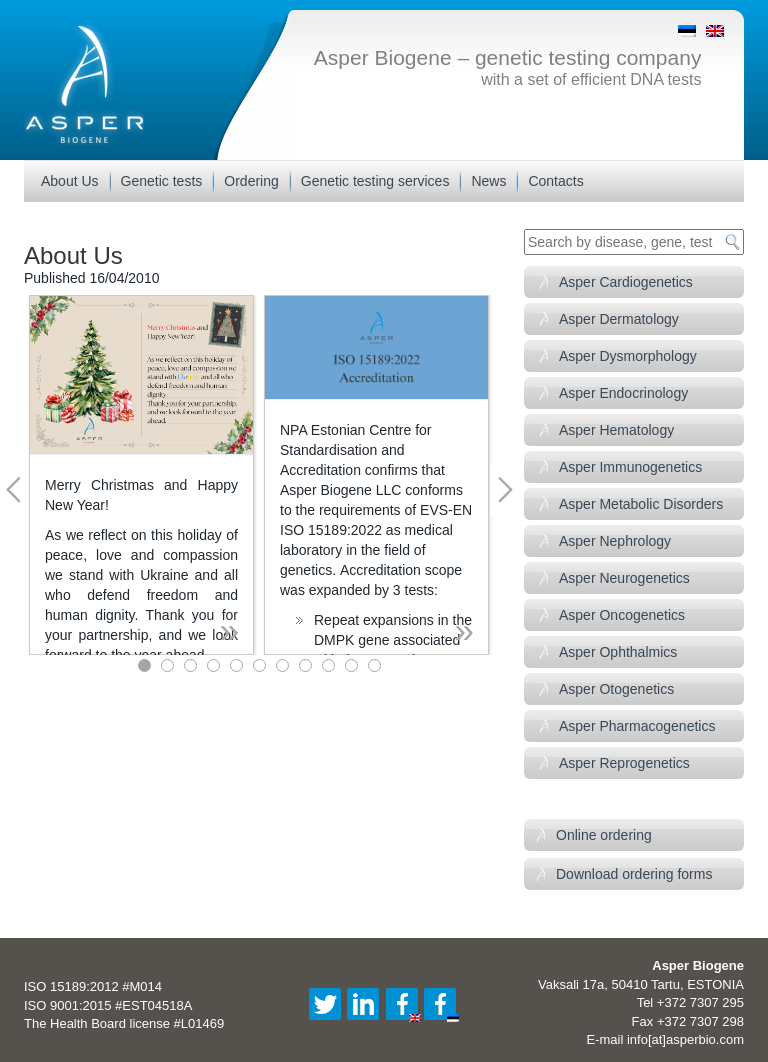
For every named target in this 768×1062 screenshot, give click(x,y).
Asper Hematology (616, 430)
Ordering (251, 181)
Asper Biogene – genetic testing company (508, 57)
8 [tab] (305, 665)
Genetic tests (162, 181)
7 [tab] (282, 665)
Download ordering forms (634, 874)
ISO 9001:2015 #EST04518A (108, 1005)
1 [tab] (144, 665)
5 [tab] (236, 665)
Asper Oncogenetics (622, 615)
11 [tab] (374, 665)
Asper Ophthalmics (618, 652)
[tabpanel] (141, 475)
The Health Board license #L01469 (124, 1023)
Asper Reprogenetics (624, 763)
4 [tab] (213, 665)
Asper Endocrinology (623, 393)
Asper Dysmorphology (628, 356)
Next (505, 489)
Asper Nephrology (615, 541)
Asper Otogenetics (616, 689)
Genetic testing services (375, 181)
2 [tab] (167, 665)
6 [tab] (259, 665)
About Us (70, 181)
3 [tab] (190, 665)
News (488, 181)
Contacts (555, 181)
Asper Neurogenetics (624, 578)
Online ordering (604, 835)
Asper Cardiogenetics (626, 282)
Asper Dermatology (619, 319)
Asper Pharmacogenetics (637, 726)
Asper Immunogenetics (630, 467)
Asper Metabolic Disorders (641, 504)
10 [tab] (351, 665)
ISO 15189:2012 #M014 (93, 986)
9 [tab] (328, 665)
